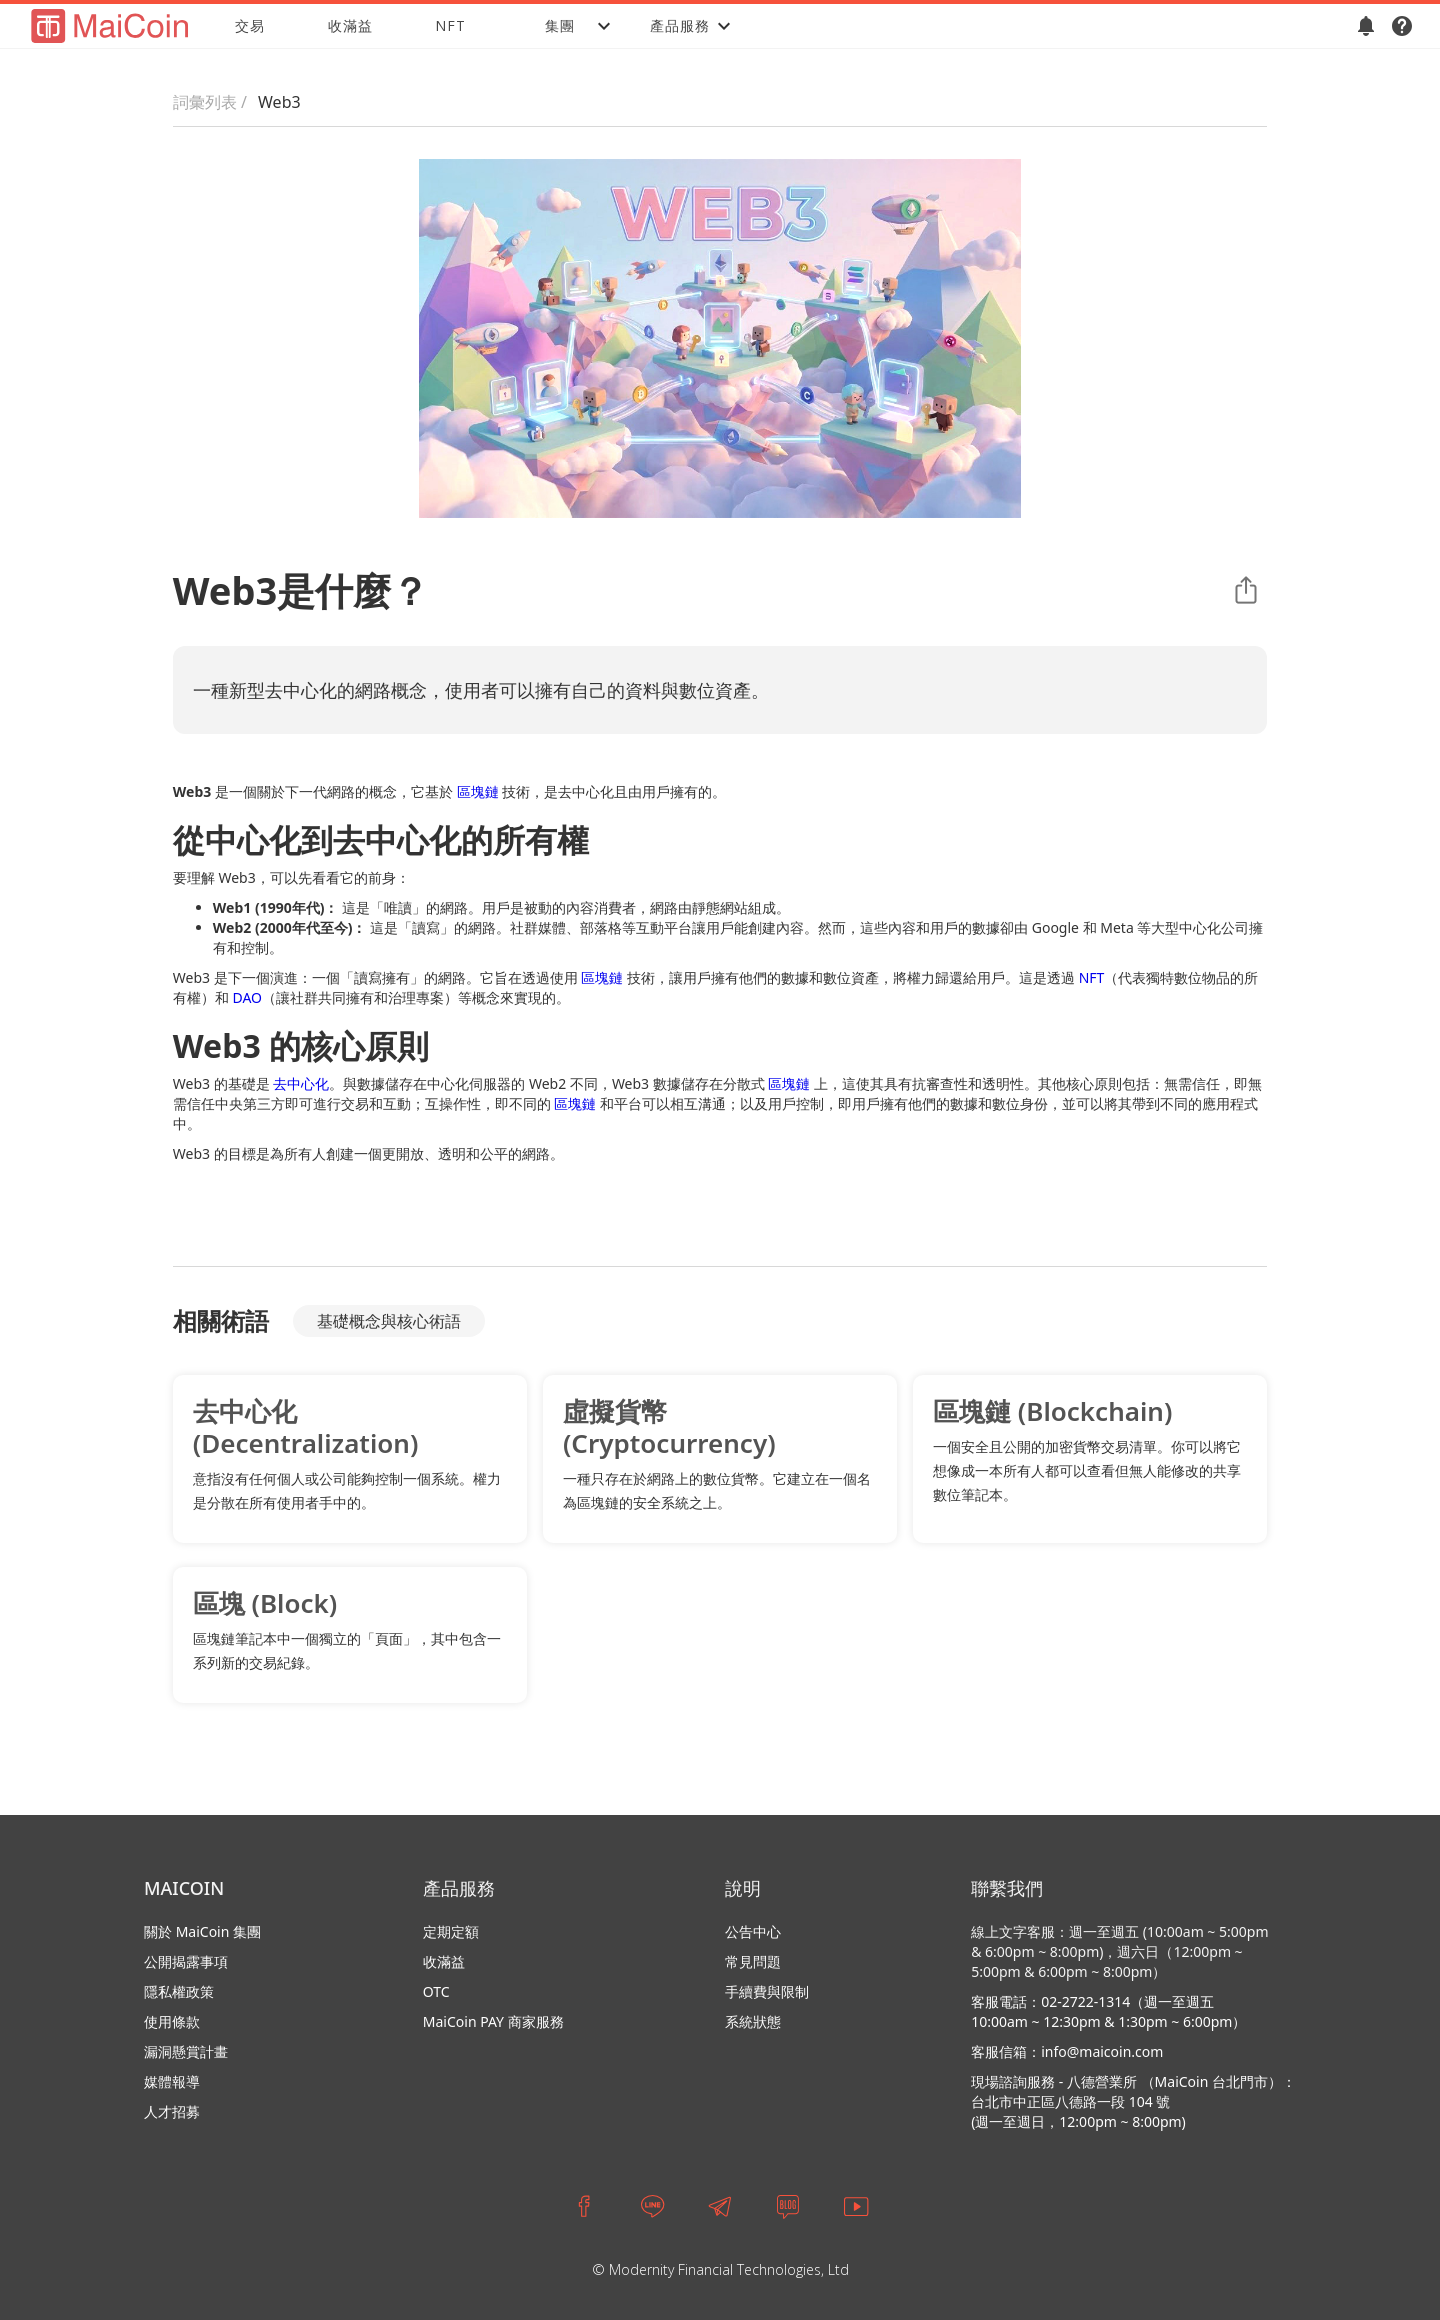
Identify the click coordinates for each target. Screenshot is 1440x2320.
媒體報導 (172, 2081)
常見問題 (753, 1961)
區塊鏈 (478, 791)
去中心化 (301, 1083)
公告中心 (753, 1931)
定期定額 (451, 1931)
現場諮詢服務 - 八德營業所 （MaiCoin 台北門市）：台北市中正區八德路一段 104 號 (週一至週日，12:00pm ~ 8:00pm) (1133, 2101)
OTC (436, 1991)
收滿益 (350, 25)
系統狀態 (753, 2021)
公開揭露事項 (186, 1962)
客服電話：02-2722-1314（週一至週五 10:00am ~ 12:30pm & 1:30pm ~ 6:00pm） (1108, 2011)
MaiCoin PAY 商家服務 (493, 2021)
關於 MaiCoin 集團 (202, 1931)
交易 (250, 25)
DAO (247, 997)
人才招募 (172, 2111)
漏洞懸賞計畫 (186, 2051)
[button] (560, 26)
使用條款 (172, 2021)
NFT (450, 25)
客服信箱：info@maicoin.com (1067, 2051)
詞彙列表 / (210, 102)
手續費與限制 (767, 1991)
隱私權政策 (179, 1991)
